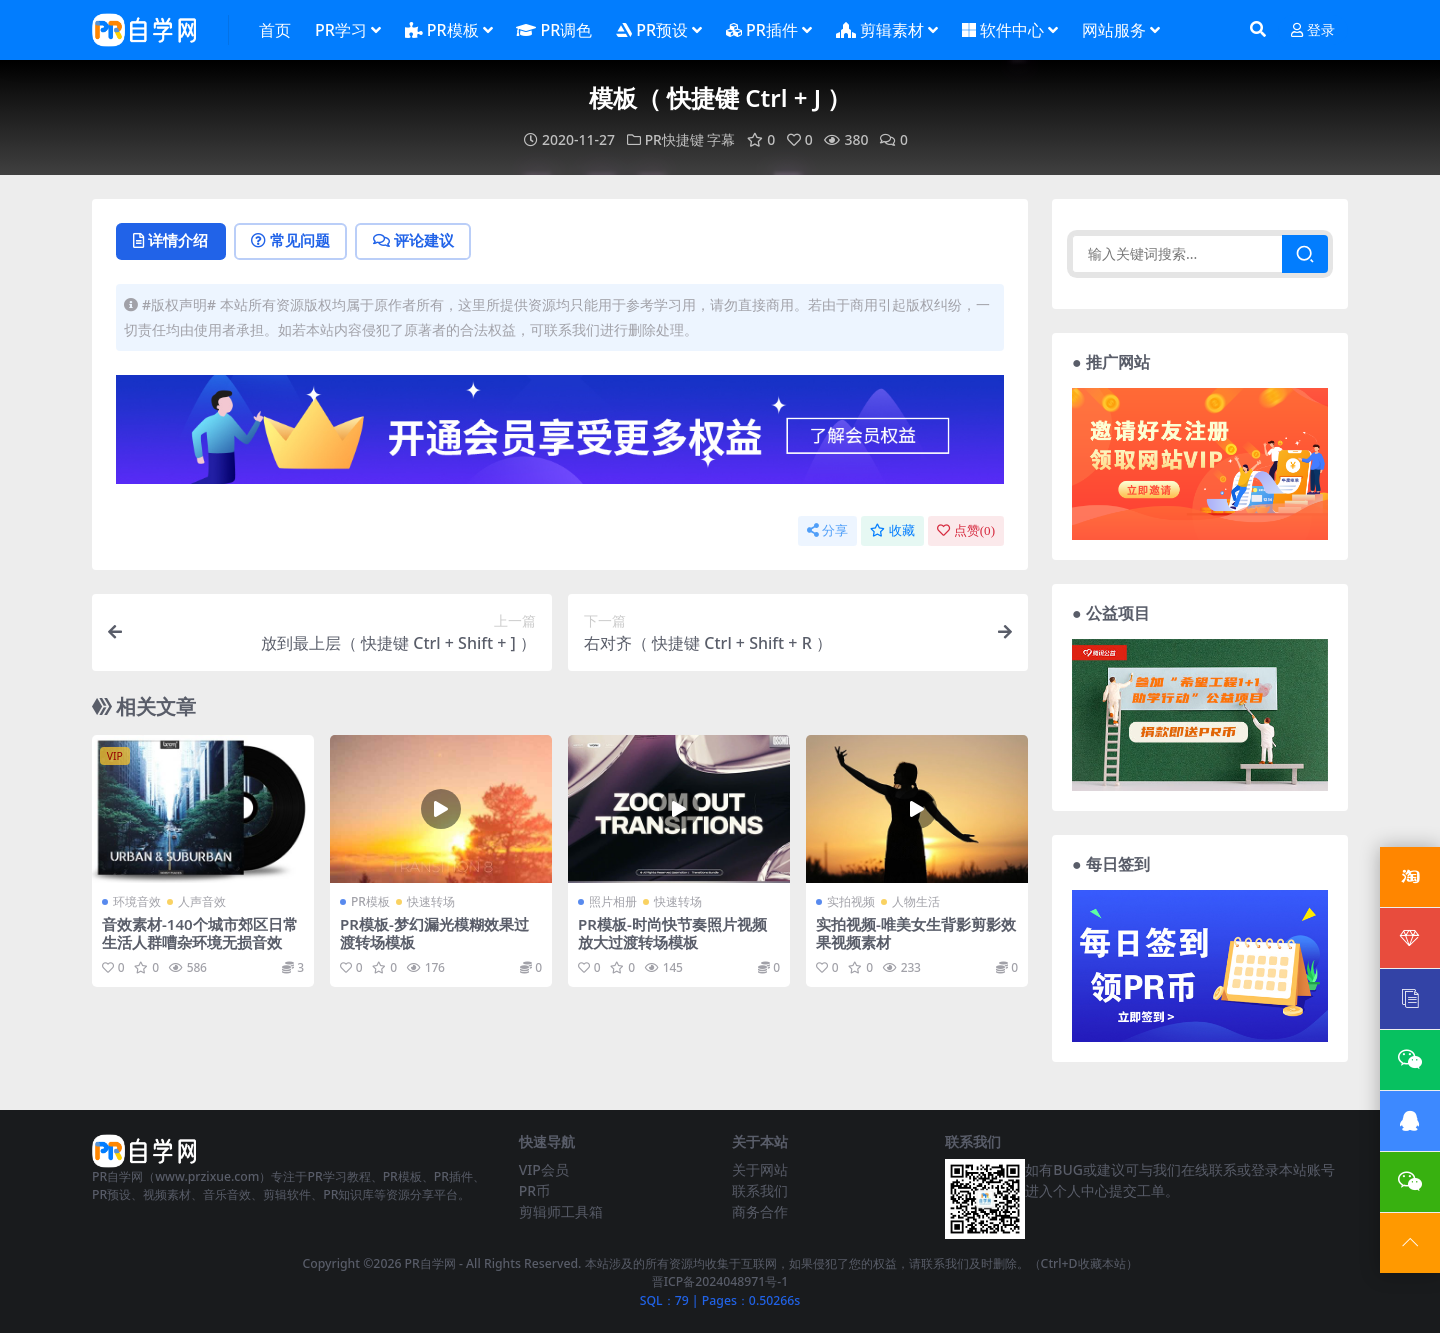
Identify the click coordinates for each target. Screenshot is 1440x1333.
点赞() (966, 530)
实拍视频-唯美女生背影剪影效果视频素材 (916, 932)
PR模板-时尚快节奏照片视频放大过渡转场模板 (672, 932)
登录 (1313, 30)
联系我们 (760, 1189)
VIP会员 (544, 1168)
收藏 (892, 530)
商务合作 (760, 1210)
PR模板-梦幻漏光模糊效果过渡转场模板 (434, 932)
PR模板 (370, 900)
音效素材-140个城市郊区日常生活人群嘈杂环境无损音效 (200, 932)
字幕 (722, 139)
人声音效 (202, 900)
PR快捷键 (674, 139)
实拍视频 (851, 900)
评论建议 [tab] (416, 241)
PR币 (534, 1189)
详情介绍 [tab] (171, 241)
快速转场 (431, 900)
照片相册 (613, 900)
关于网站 (760, 1168)
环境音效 (137, 900)
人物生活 (916, 900)
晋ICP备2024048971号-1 (720, 1281)
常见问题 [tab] (292, 241)
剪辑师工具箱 (561, 1210)
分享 (827, 530)
